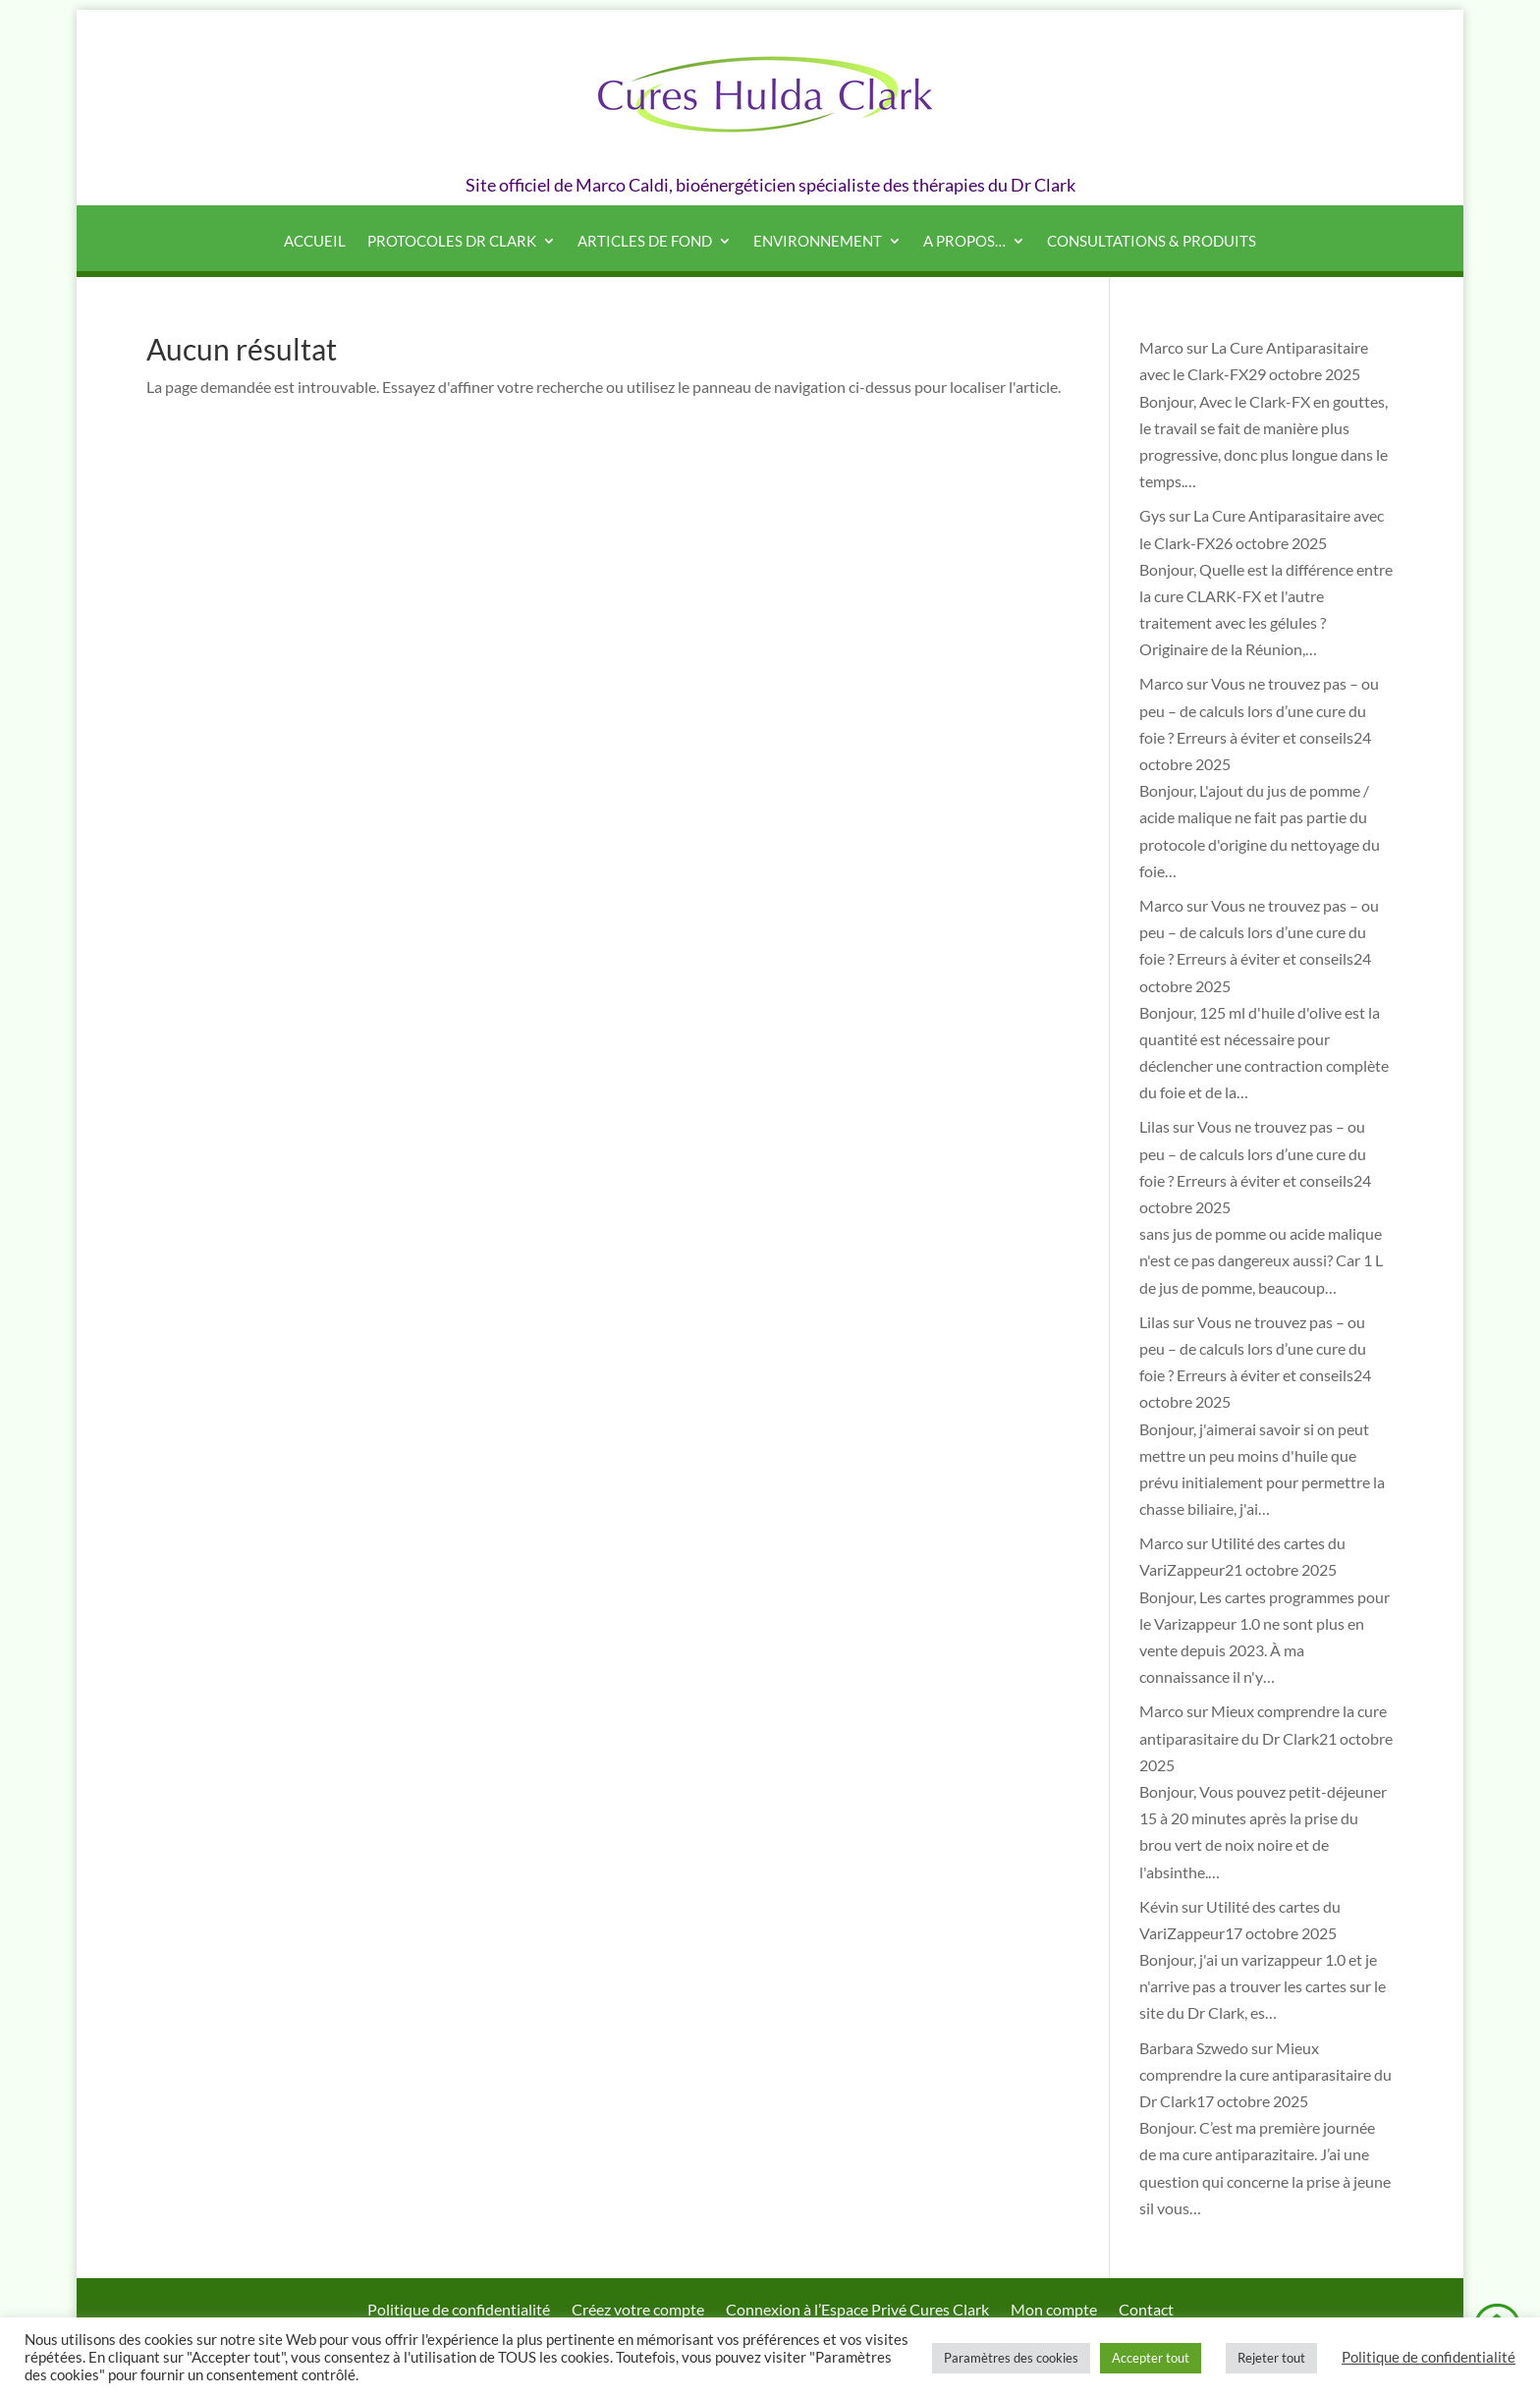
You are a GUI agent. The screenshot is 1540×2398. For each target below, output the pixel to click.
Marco (1161, 347)
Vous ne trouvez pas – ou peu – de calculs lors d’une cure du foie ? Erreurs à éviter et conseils (1259, 710)
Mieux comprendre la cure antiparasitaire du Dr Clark (1265, 2074)
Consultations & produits (1151, 242)
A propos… (964, 242)
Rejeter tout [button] (1271, 2358)
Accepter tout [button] (1150, 2358)
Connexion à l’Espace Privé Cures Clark (857, 2310)
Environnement (817, 242)
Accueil (315, 242)
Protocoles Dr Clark (451, 242)
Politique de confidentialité (458, 2310)
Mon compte (1054, 2310)
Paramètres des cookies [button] (1011, 2358)
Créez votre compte (638, 2310)
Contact (1146, 2310)
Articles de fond (645, 242)
